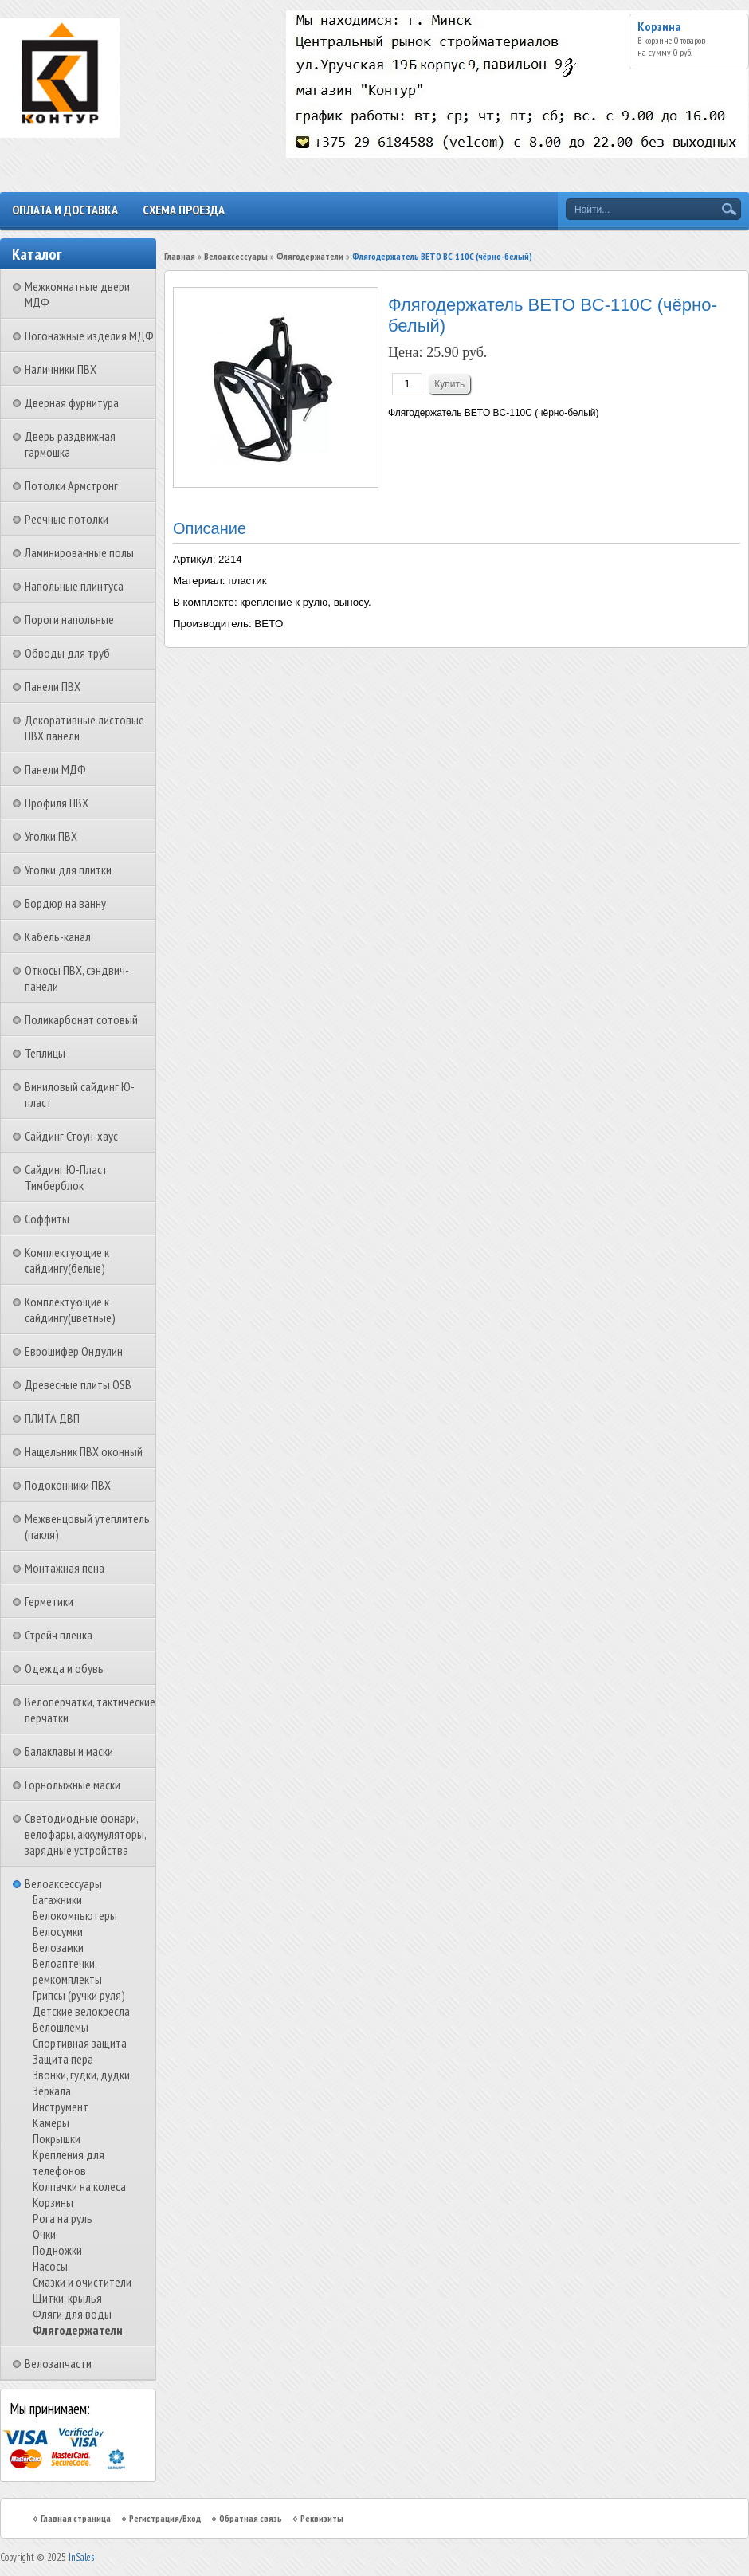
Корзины (53, 2202)
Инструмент (60, 2107)
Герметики (49, 1601)
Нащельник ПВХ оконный (84, 1451)
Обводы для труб (67, 653)
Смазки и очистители (82, 2282)
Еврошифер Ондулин (74, 1351)
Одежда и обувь (64, 1668)
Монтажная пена (64, 1568)
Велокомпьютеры (75, 1915)
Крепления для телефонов (68, 2162)
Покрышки (56, 2138)
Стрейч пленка (58, 1635)
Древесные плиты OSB (78, 1384)
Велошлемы (60, 2027)
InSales (81, 2557)
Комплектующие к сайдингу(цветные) (70, 1309)
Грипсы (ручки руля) (79, 1995)
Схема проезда (184, 210)
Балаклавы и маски (69, 1751)
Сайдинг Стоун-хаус (71, 1136)
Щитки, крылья (67, 2298)
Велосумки (58, 1931)
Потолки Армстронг (71, 485)
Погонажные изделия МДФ (89, 336)
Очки (44, 2234)
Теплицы (45, 1053)
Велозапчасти (58, 2363)
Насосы (50, 2266)
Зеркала (52, 2091)
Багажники (57, 1899)
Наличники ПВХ (60, 369)
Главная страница (76, 2518)
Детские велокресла (81, 2011)
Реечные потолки (66, 519)
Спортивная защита (80, 2043)
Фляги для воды (72, 2314)
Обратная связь (250, 2518)
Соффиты (47, 1219)
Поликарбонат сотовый (81, 1019)
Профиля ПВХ (56, 803)
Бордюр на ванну (65, 903)
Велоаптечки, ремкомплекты (67, 1971)
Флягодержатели (78, 2330)
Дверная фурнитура (72, 402)
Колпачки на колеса (79, 2186)
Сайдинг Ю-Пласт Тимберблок (66, 1177)
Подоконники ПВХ (68, 1485)
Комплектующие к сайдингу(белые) (67, 1260)
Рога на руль (62, 2218)
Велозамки (58, 1947)
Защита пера (63, 2059)
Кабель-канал (58, 936)
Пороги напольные (69, 619)
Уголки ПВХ (51, 836)
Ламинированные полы (79, 552)
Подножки (57, 2250)
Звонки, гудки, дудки (81, 2075)
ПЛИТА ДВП (52, 1418)
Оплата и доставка (65, 210)
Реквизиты (321, 2518)
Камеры (51, 2122)
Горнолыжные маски (72, 1785)
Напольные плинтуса (74, 586)
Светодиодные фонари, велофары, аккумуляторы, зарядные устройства (85, 1834)
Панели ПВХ (52, 686)
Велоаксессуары (63, 1883)
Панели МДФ (55, 769)
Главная (179, 256)
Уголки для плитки (68, 870)
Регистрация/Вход (165, 2518)
